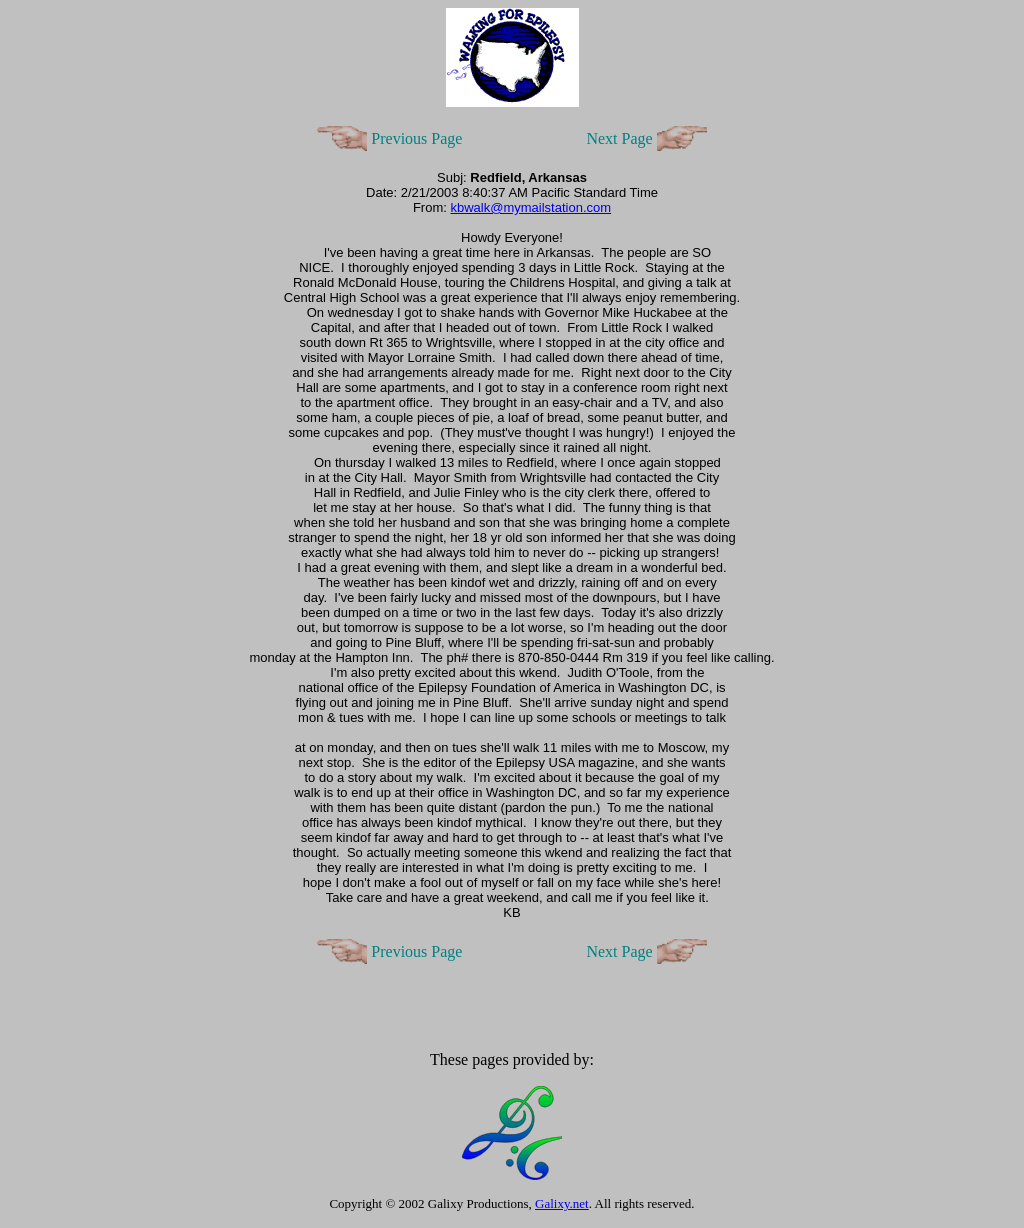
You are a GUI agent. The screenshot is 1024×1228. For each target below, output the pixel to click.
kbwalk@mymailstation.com (530, 207)
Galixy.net (562, 1203)
